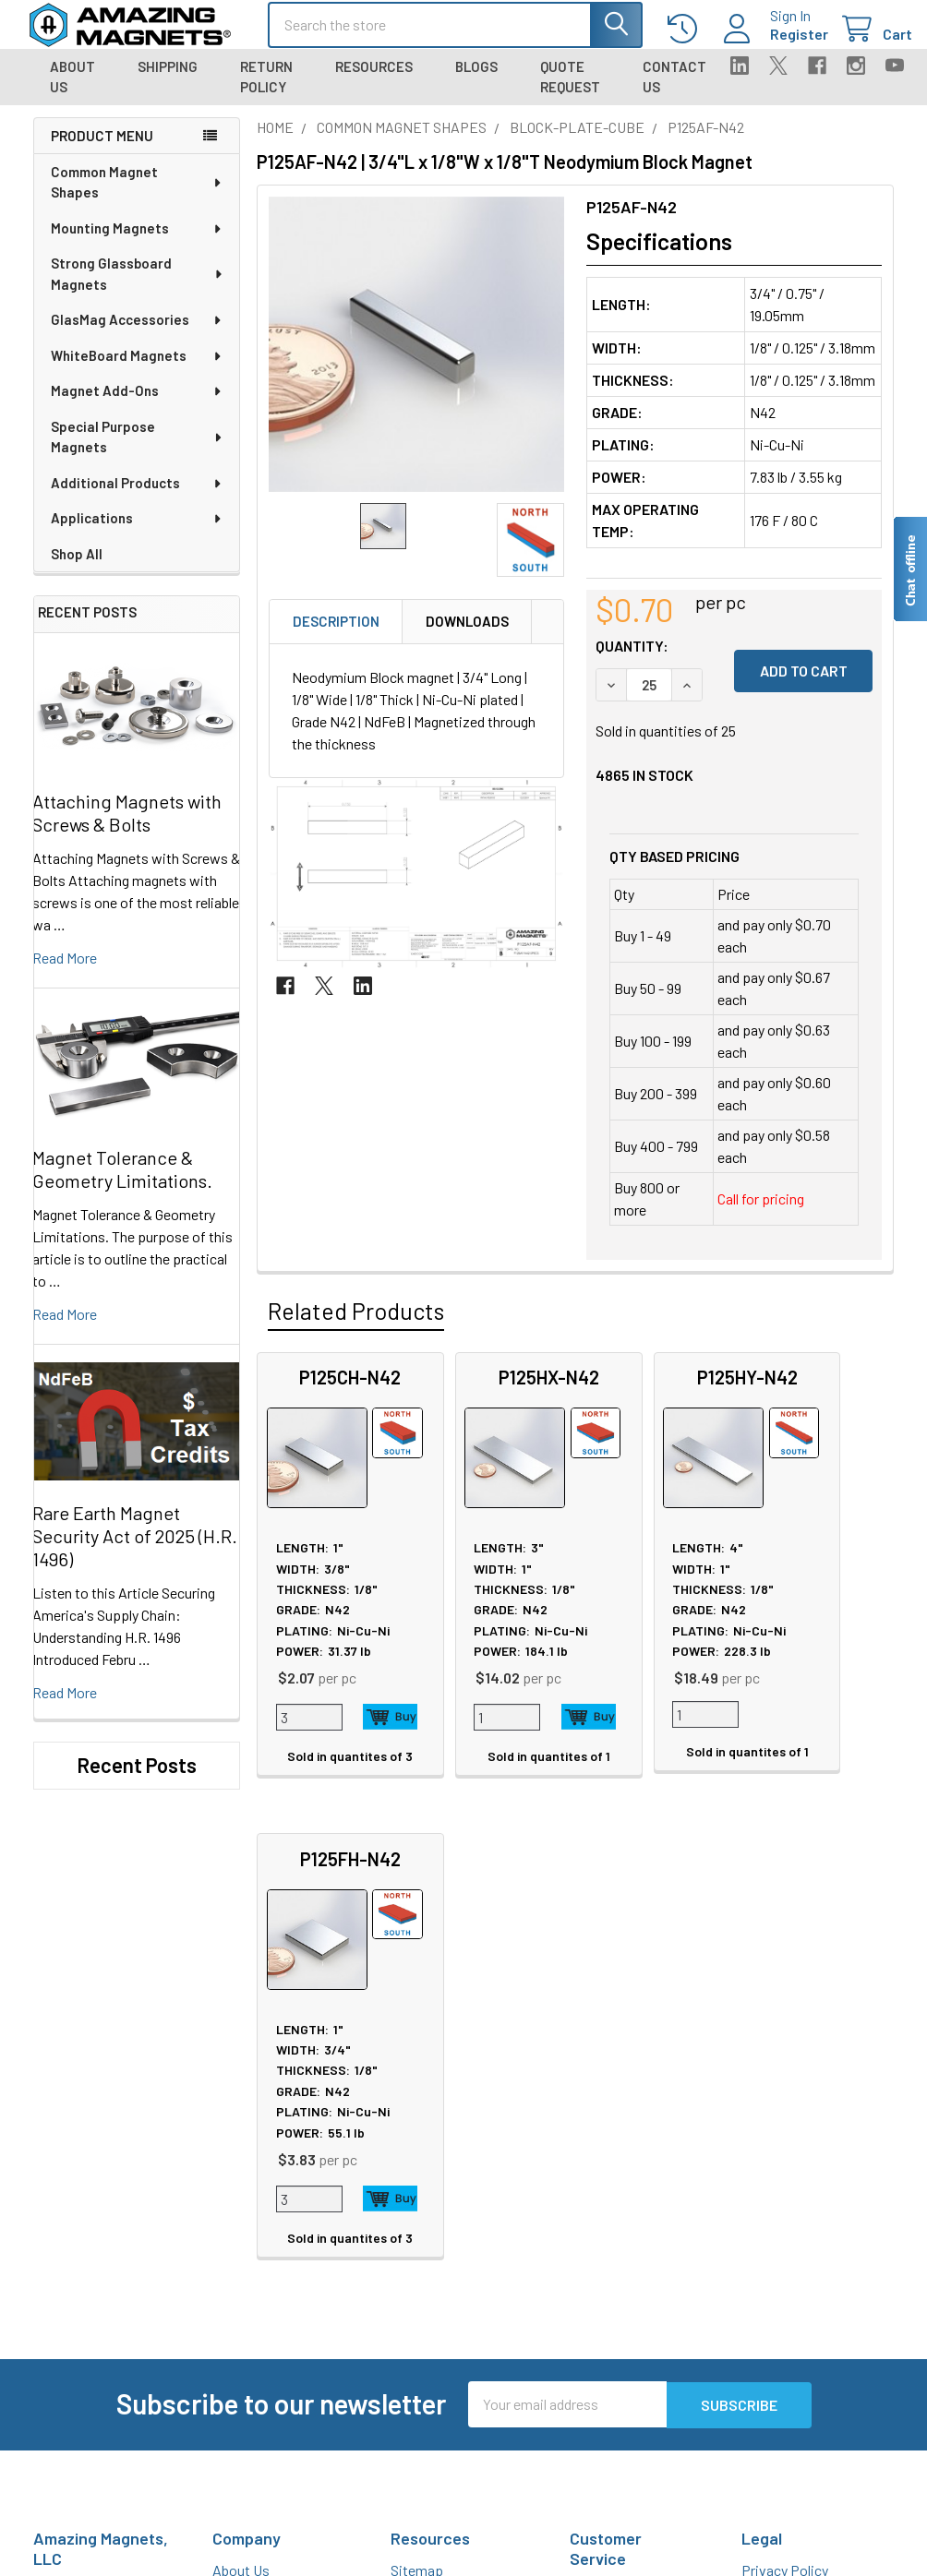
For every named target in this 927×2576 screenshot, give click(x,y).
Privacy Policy (784, 2121)
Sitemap (417, 2121)
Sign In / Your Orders (631, 2319)
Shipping (168, 80)
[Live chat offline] (909, 569)
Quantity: (632, 659)
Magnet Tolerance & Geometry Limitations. (122, 1182)
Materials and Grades (275, 2384)
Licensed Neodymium (457, 2276)
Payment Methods (797, 2232)
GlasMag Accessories (137, 334)
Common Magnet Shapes (137, 197)
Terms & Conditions (801, 2188)
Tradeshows (250, 2188)
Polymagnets (253, 2451)
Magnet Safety (434, 2143)
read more (64, 971)
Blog (226, 2210)
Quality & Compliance (806, 2210)
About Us (72, 91)
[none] (416, 359)
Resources (374, 80)
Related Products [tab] (356, 1324)
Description (336, 636)
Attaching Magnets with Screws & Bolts (127, 826)
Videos (412, 2343)
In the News (248, 2166)
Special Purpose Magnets (137, 452)
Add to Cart (372, 1731)
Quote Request (570, 91)
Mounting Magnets (137, 242)
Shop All (76, 568)
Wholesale (779, 2287)
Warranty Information (807, 2166)
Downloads (467, 636)
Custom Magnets (264, 2318)
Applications (137, 532)
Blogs (476, 80)
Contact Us (674, 91)
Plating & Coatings (447, 2210)
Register (781, 43)
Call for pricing (760, 1212)
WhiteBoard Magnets (137, 370)
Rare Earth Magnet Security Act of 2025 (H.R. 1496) (134, 1550)
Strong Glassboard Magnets (137, 288)
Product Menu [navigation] (102, 149)
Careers (235, 2143)
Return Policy (266, 91)
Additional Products (137, 497)
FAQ (582, 2164)
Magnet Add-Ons (137, 405)
